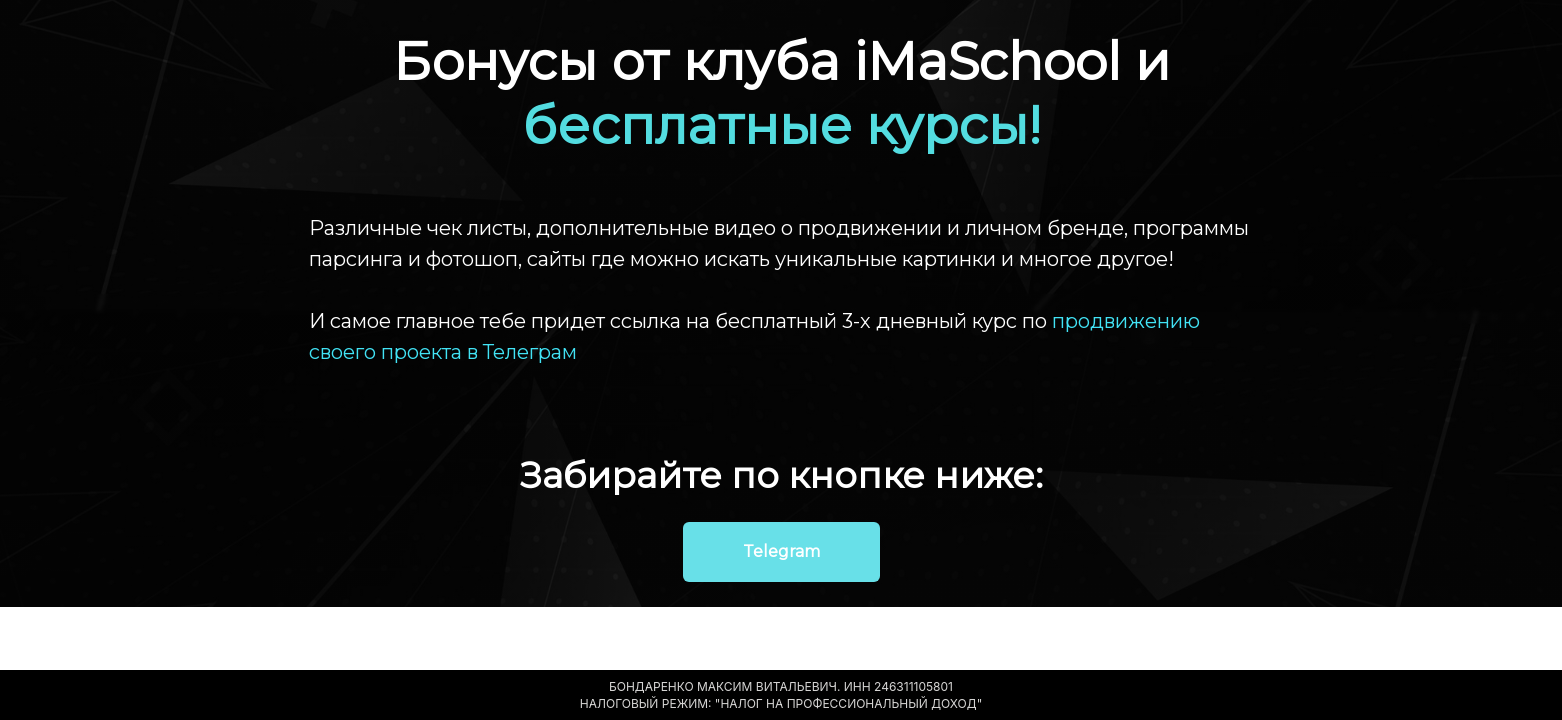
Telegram (781, 551)
